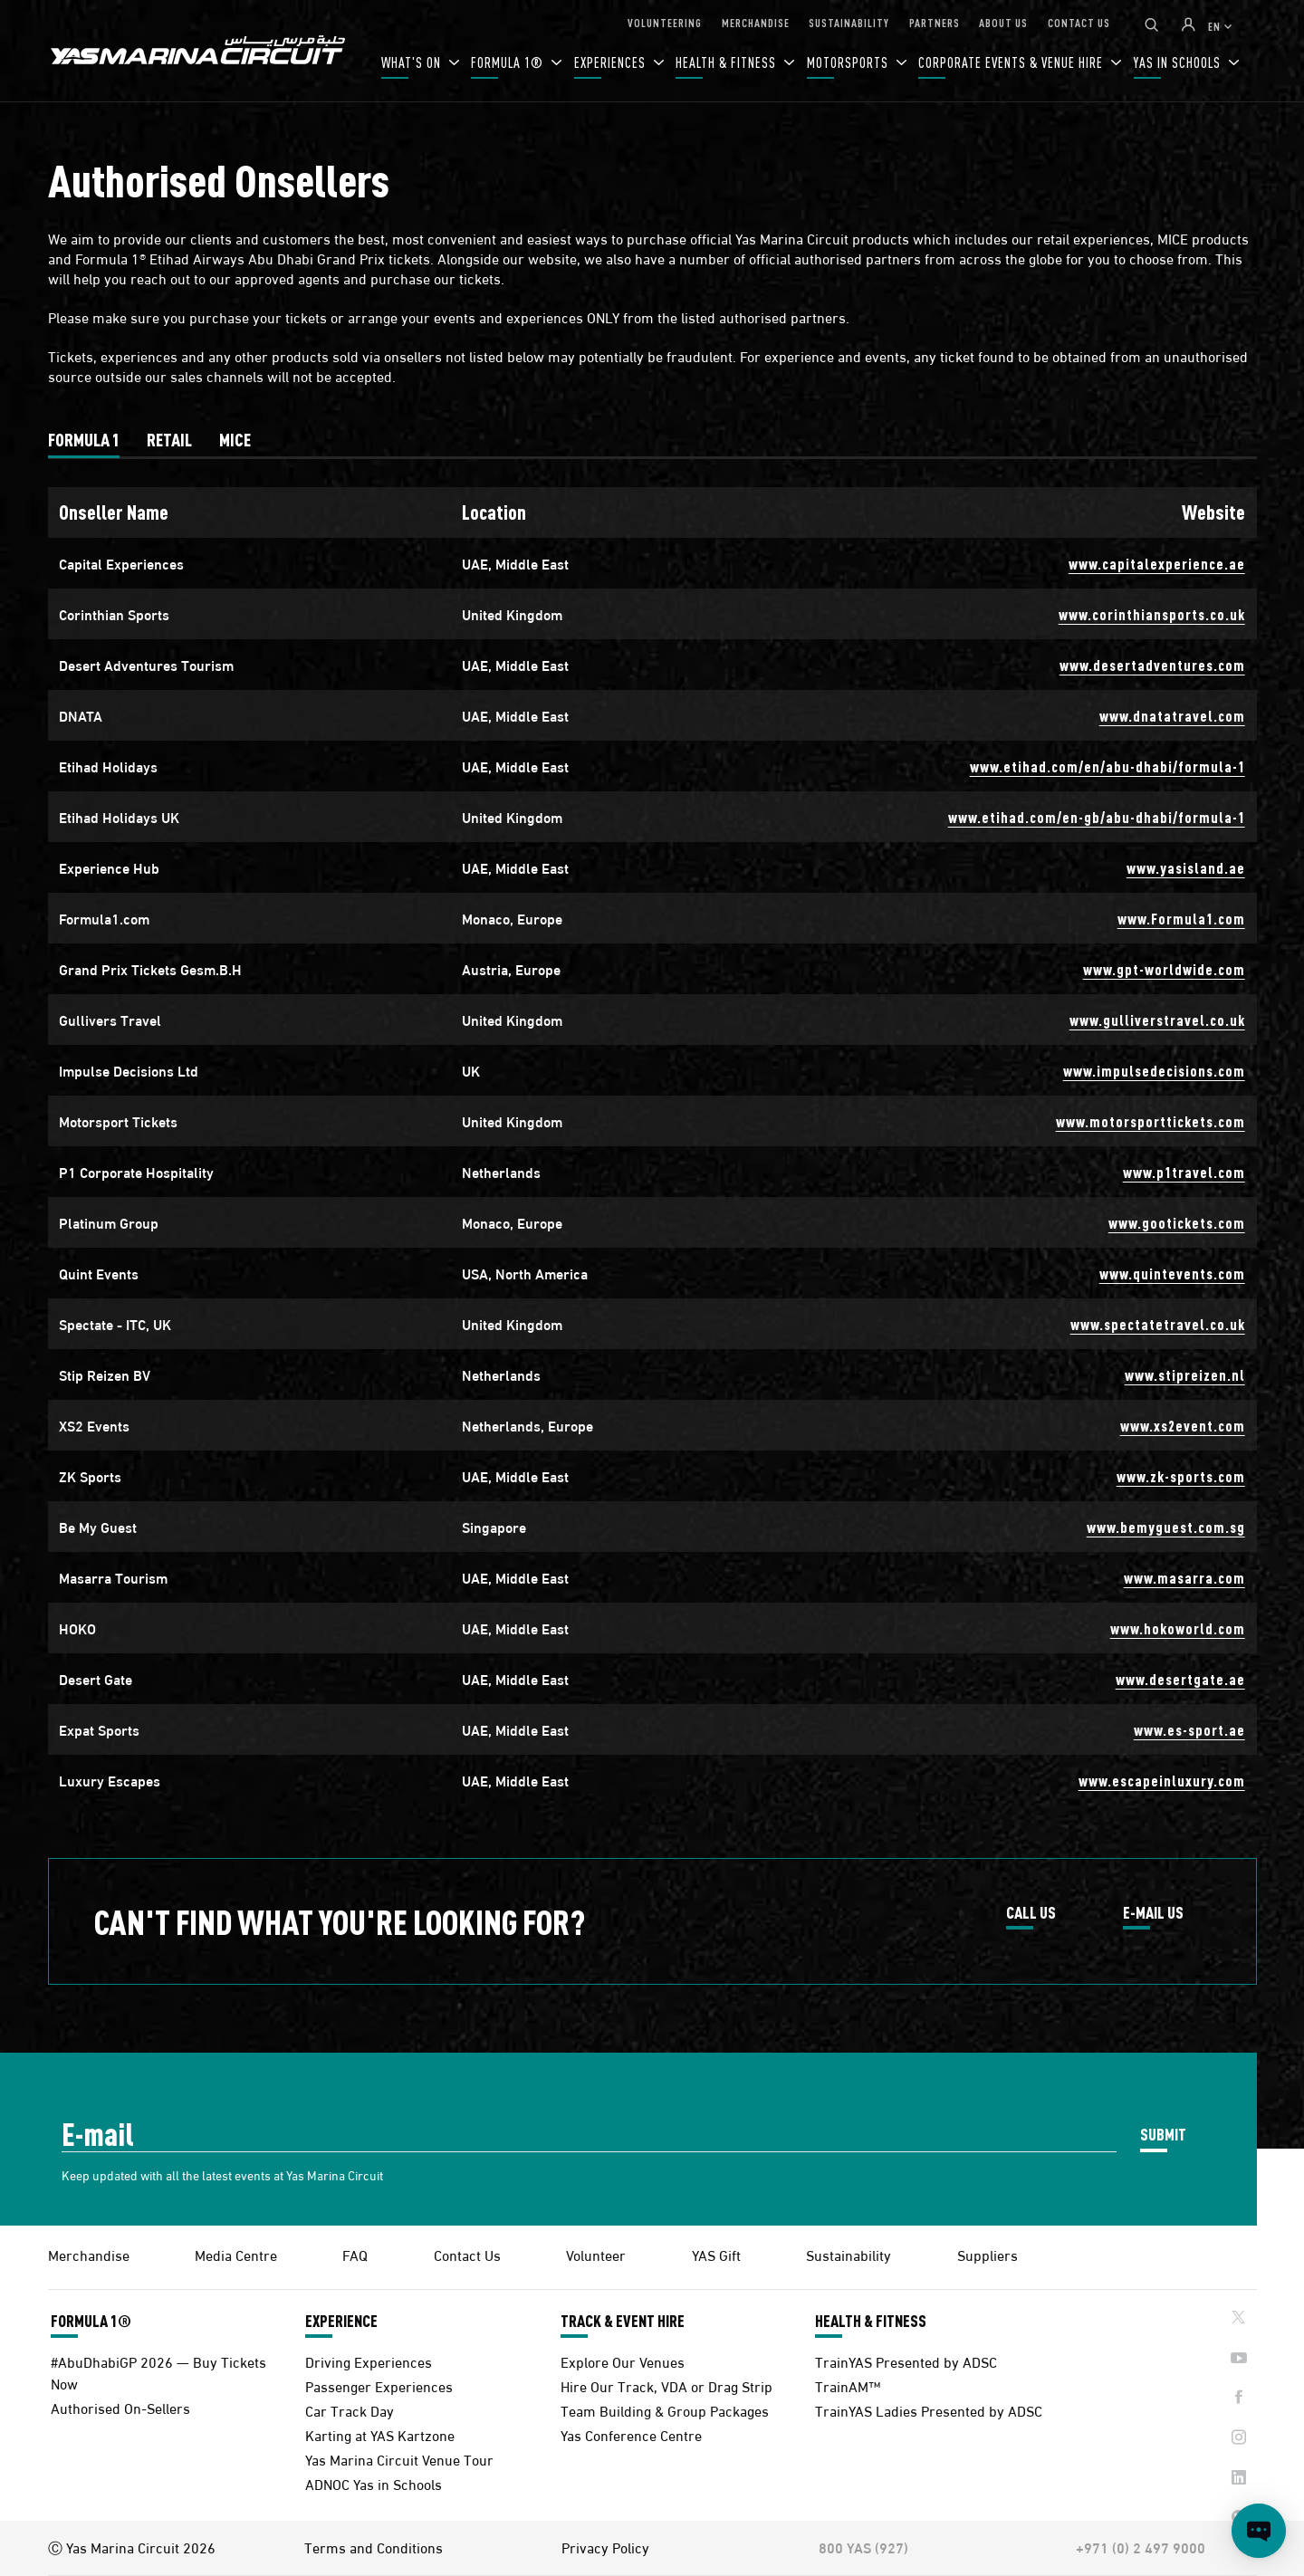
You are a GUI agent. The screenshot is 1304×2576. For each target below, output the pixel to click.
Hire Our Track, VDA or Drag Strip (666, 2385)
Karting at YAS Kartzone (380, 2434)
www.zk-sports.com (1181, 1476)
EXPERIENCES (611, 62)
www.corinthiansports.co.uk (1152, 614)
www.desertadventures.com (1152, 665)
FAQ (355, 2254)
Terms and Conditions (373, 2547)
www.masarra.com (1184, 1577)
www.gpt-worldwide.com (1164, 969)
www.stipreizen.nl (1185, 1374)
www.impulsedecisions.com (1154, 1070)
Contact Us (467, 2254)
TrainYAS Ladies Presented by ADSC (928, 2409)
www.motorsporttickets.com (1150, 1121)
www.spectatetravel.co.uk (1157, 1324)
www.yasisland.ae (1186, 867)
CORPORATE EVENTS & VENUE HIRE (1012, 62)
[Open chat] (1259, 2531)
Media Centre (236, 2254)
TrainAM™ (847, 2385)
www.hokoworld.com (1177, 1628)
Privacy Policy (605, 2547)
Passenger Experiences (379, 2385)
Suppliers (987, 2254)
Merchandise (88, 2254)
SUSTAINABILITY (849, 22)
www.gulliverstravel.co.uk (1157, 1019)
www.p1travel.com (1184, 1172)
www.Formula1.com (1181, 918)
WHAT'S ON (413, 62)
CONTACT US (1079, 22)
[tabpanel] (652, 1146)
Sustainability (848, 2254)
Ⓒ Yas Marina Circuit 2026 (132, 2547)
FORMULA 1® (509, 62)
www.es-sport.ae (1189, 1729)
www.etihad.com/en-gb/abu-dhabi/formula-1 (1096, 817)
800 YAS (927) (863, 2547)
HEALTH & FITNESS (728, 62)
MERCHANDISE (756, 22)
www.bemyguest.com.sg (1166, 1527)
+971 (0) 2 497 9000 (1140, 2547)
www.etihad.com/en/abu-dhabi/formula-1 (1107, 766)
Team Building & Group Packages (665, 2409)
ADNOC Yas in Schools (373, 2483)
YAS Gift (716, 2254)
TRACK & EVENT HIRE (623, 2321)
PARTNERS (934, 22)
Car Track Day (349, 2409)
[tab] (84, 439)
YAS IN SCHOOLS (1179, 62)
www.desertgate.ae (1180, 1679)
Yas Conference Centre (631, 2434)
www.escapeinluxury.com (1162, 1780)
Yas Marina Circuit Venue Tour (399, 2458)
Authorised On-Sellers (120, 2407)
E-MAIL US (1153, 1913)
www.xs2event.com (1182, 1425)
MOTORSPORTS (849, 62)
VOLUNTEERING (665, 22)
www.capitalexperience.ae (1157, 563)
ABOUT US (1003, 22)
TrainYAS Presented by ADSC (906, 2361)
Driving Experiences (368, 2361)
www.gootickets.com (1176, 1222)
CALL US (1031, 1913)
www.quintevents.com (1172, 1273)
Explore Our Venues (623, 2361)
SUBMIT (1163, 2133)
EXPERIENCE (341, 2321)
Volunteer (596, 2254)
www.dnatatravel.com (1172, 715)
